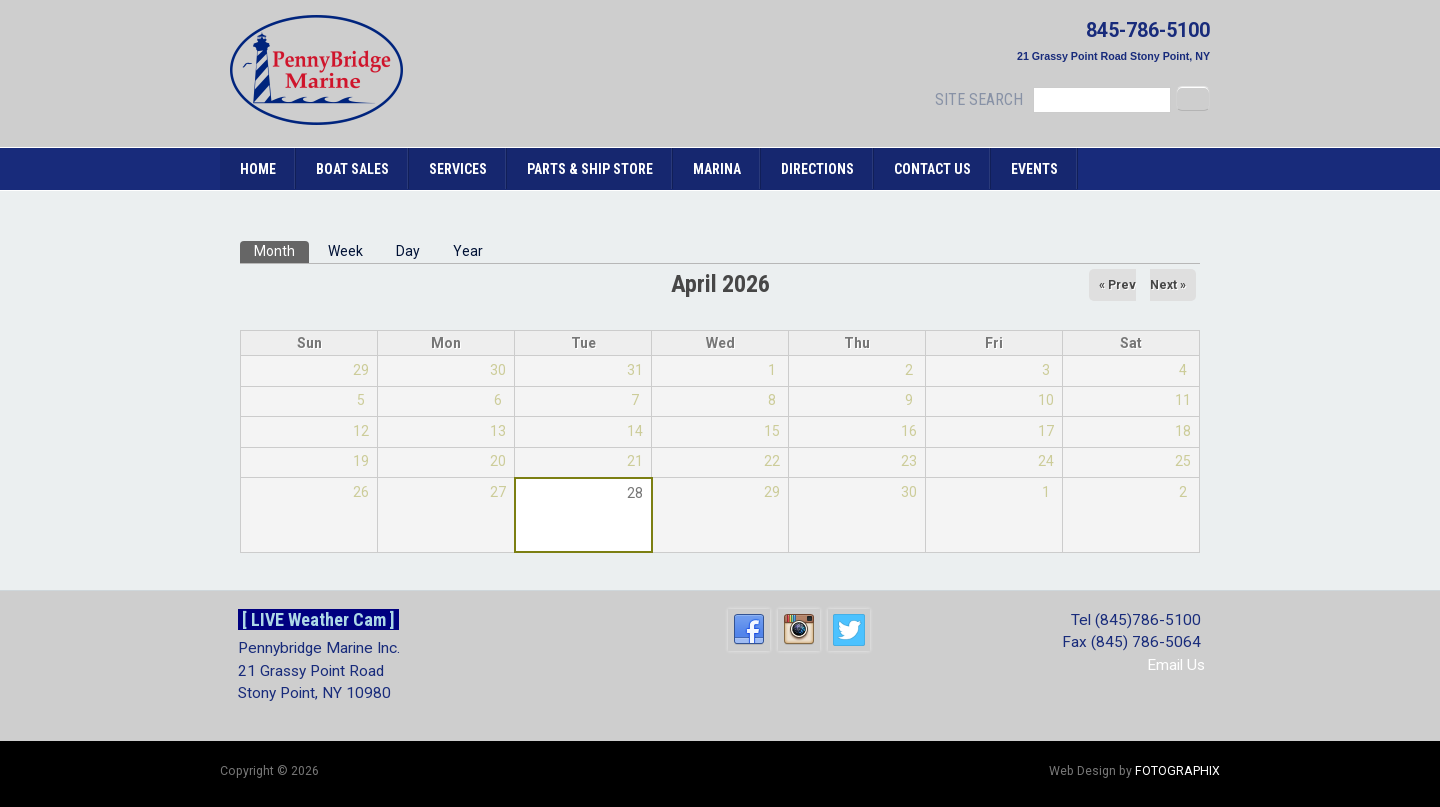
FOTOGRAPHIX (1177, 771)
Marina (717, 169)
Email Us (1176, 665)
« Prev (1117, 285)
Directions (817, 169)
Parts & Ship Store (590, 169)
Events (1034, 169)
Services (458, 169)
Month (281, 250)
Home (258, 169)
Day (408, 251)
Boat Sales (352, 169)
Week (345, 251)
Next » (1168, 285)
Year (468, 251)
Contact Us (932, 169)
